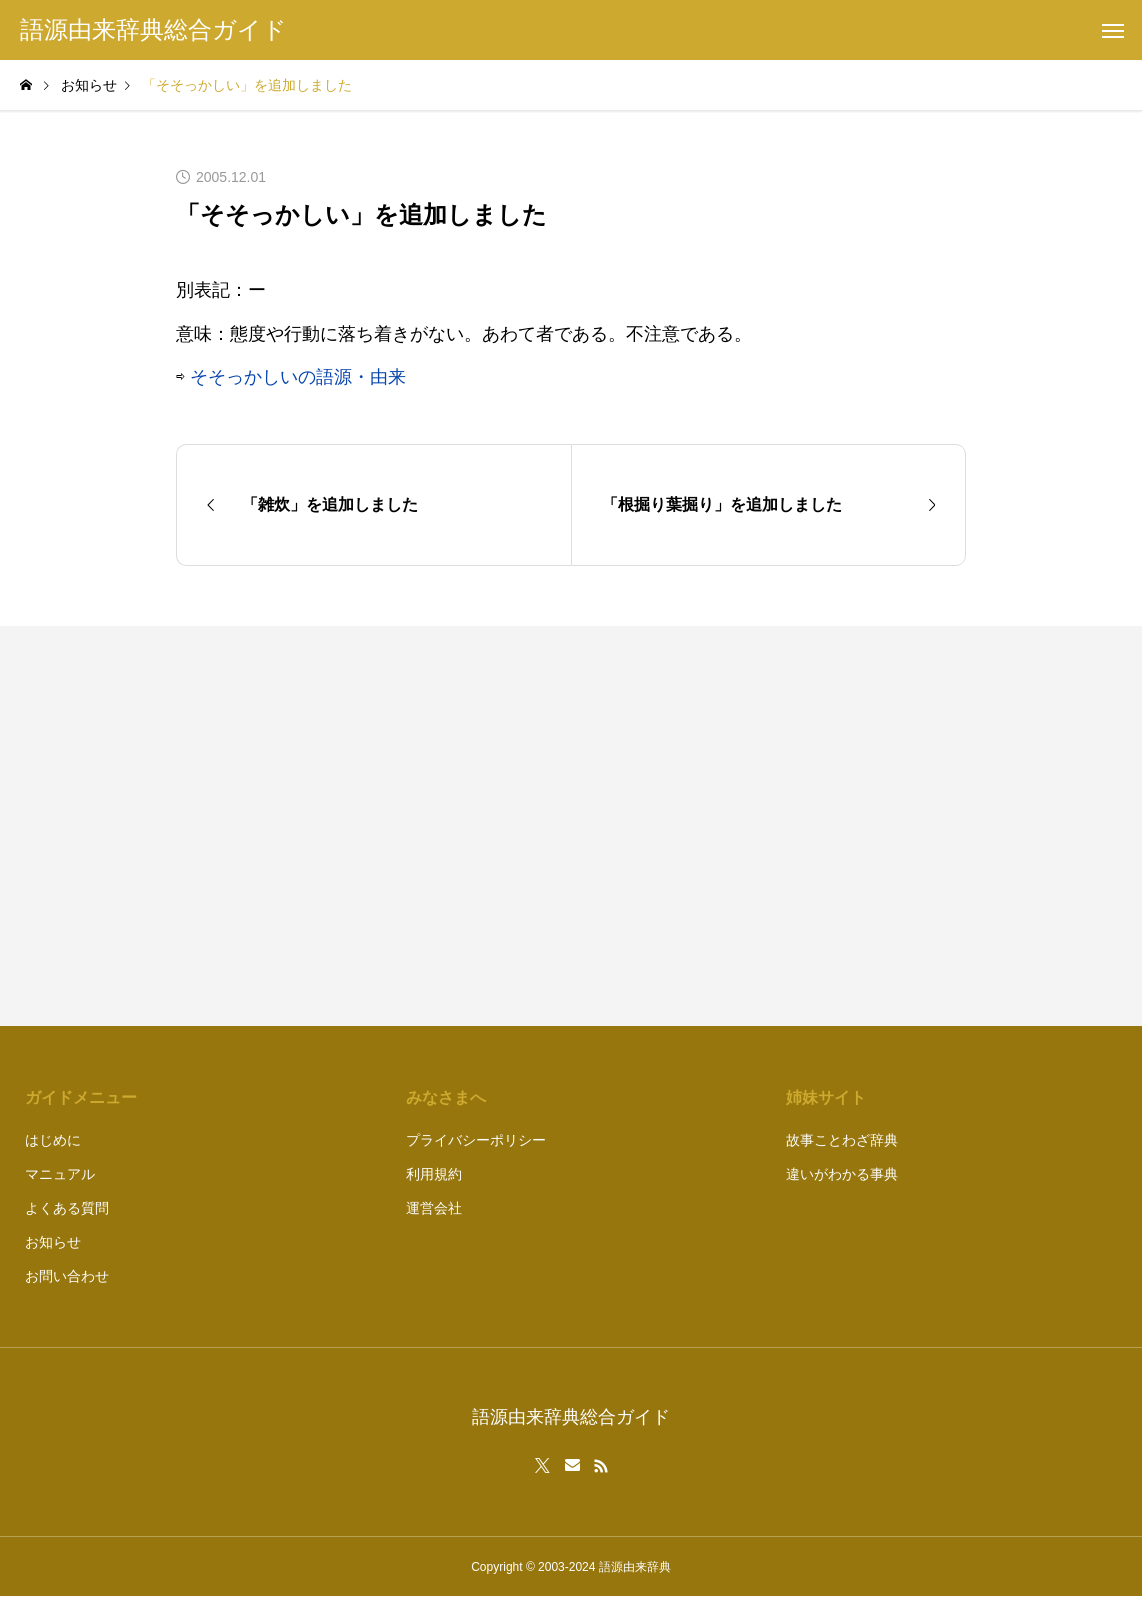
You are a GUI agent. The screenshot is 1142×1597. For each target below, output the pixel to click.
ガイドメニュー (81, 1097)
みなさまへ (446, 1097)
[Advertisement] (778, 826)
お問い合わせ (67, 1276)
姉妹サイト (826, 1097)
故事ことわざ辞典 (842, 1140)
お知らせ (53, 1242)
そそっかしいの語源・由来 (298, 377)
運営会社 (434, 1208)
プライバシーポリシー (476, 1140)
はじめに (53, 1140)
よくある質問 (67, 1208)
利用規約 (434, 1174)
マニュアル (60, 1174)
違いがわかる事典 (842, 1174)
